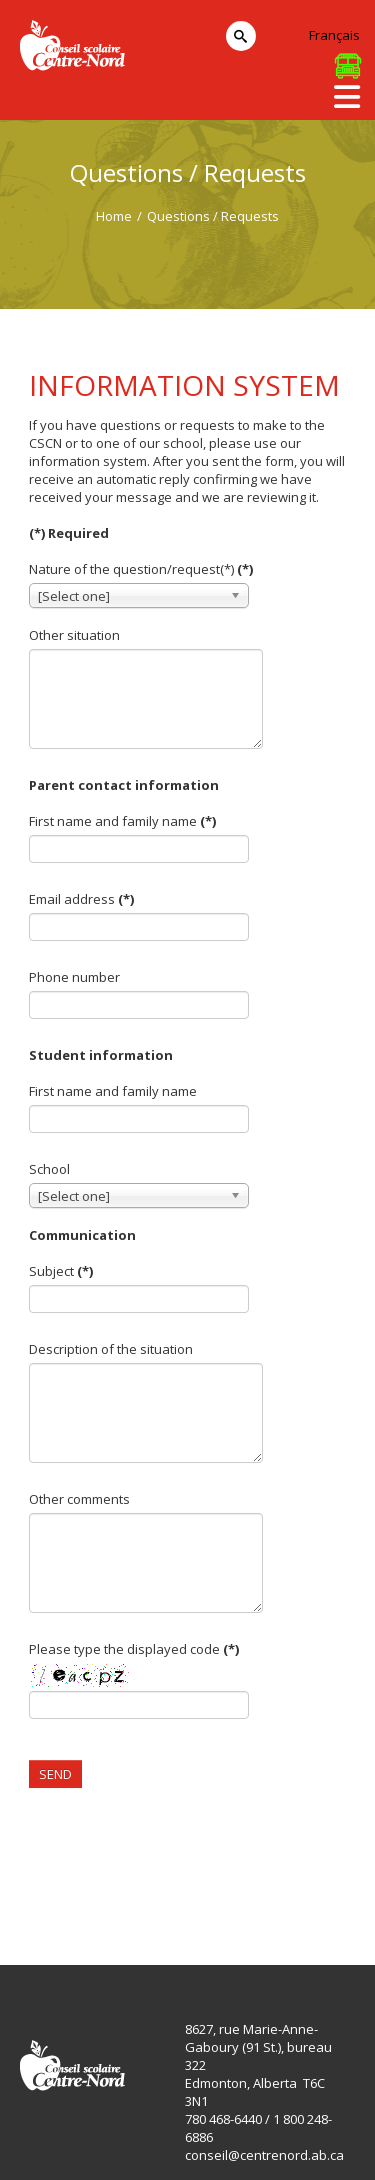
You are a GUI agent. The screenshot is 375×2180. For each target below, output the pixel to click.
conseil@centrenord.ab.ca (264, 2155)
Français (334, 35)
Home (114, 216)
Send (55, 1774)
